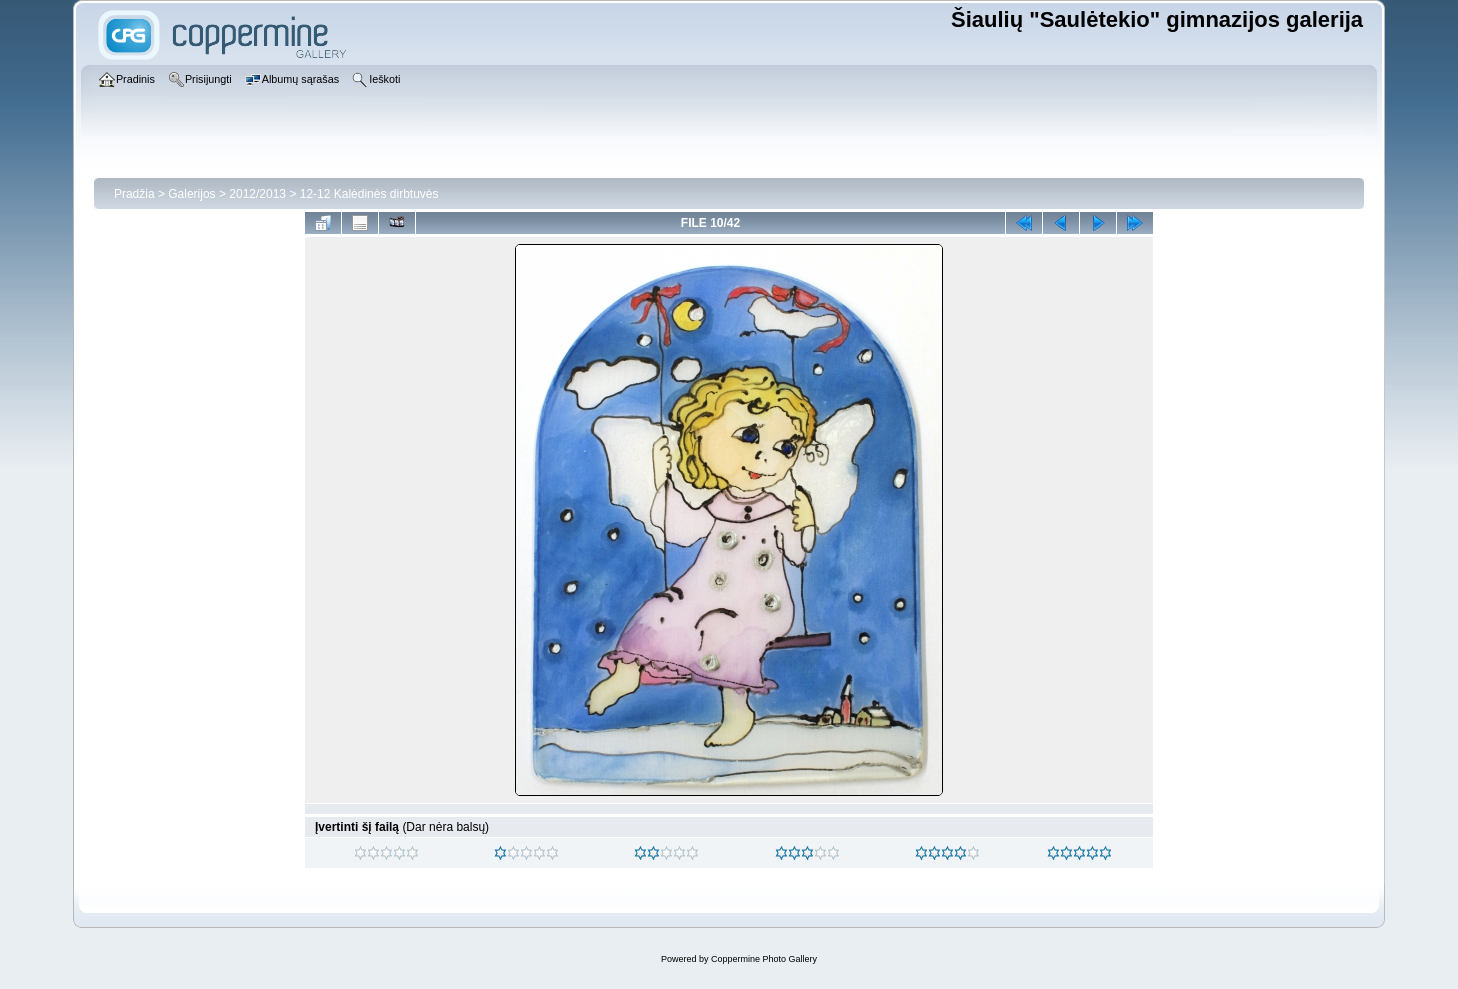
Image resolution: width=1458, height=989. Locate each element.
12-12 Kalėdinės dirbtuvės (369, 194)
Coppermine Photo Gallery (764, 959)
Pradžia (134, 194)
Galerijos (191, 194)
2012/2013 (257, 194)
